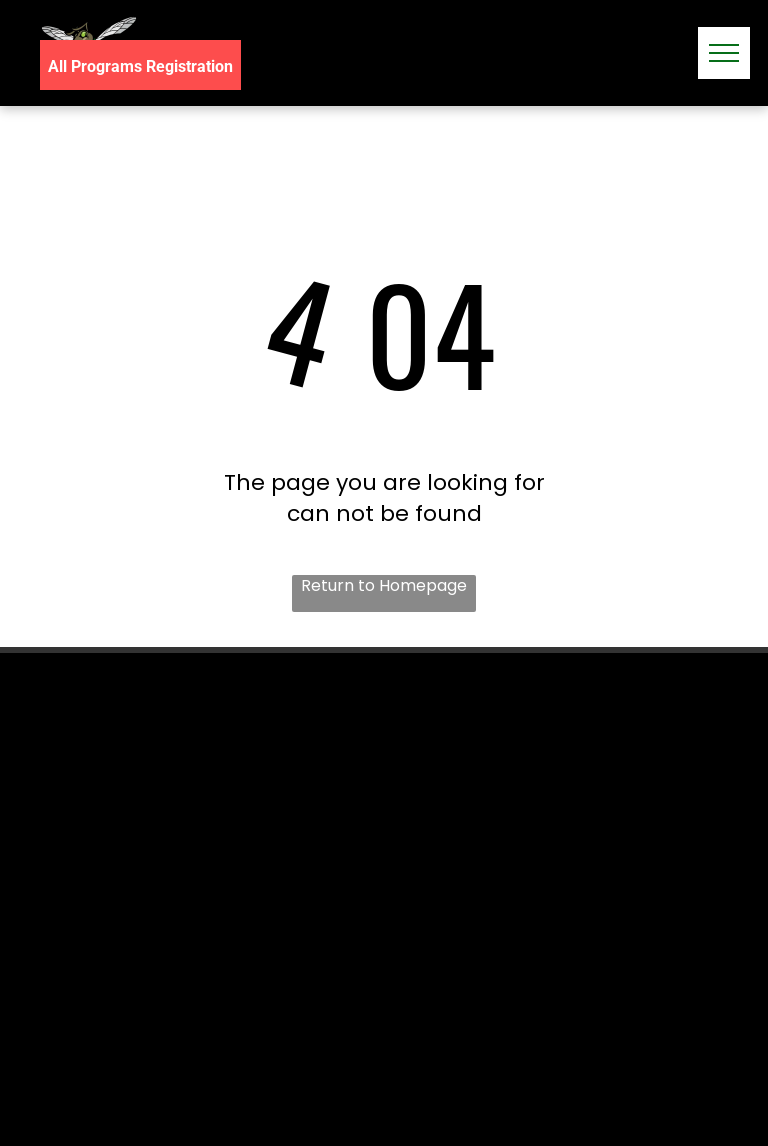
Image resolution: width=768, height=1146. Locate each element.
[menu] (724, 53)
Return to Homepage (384, 586)
